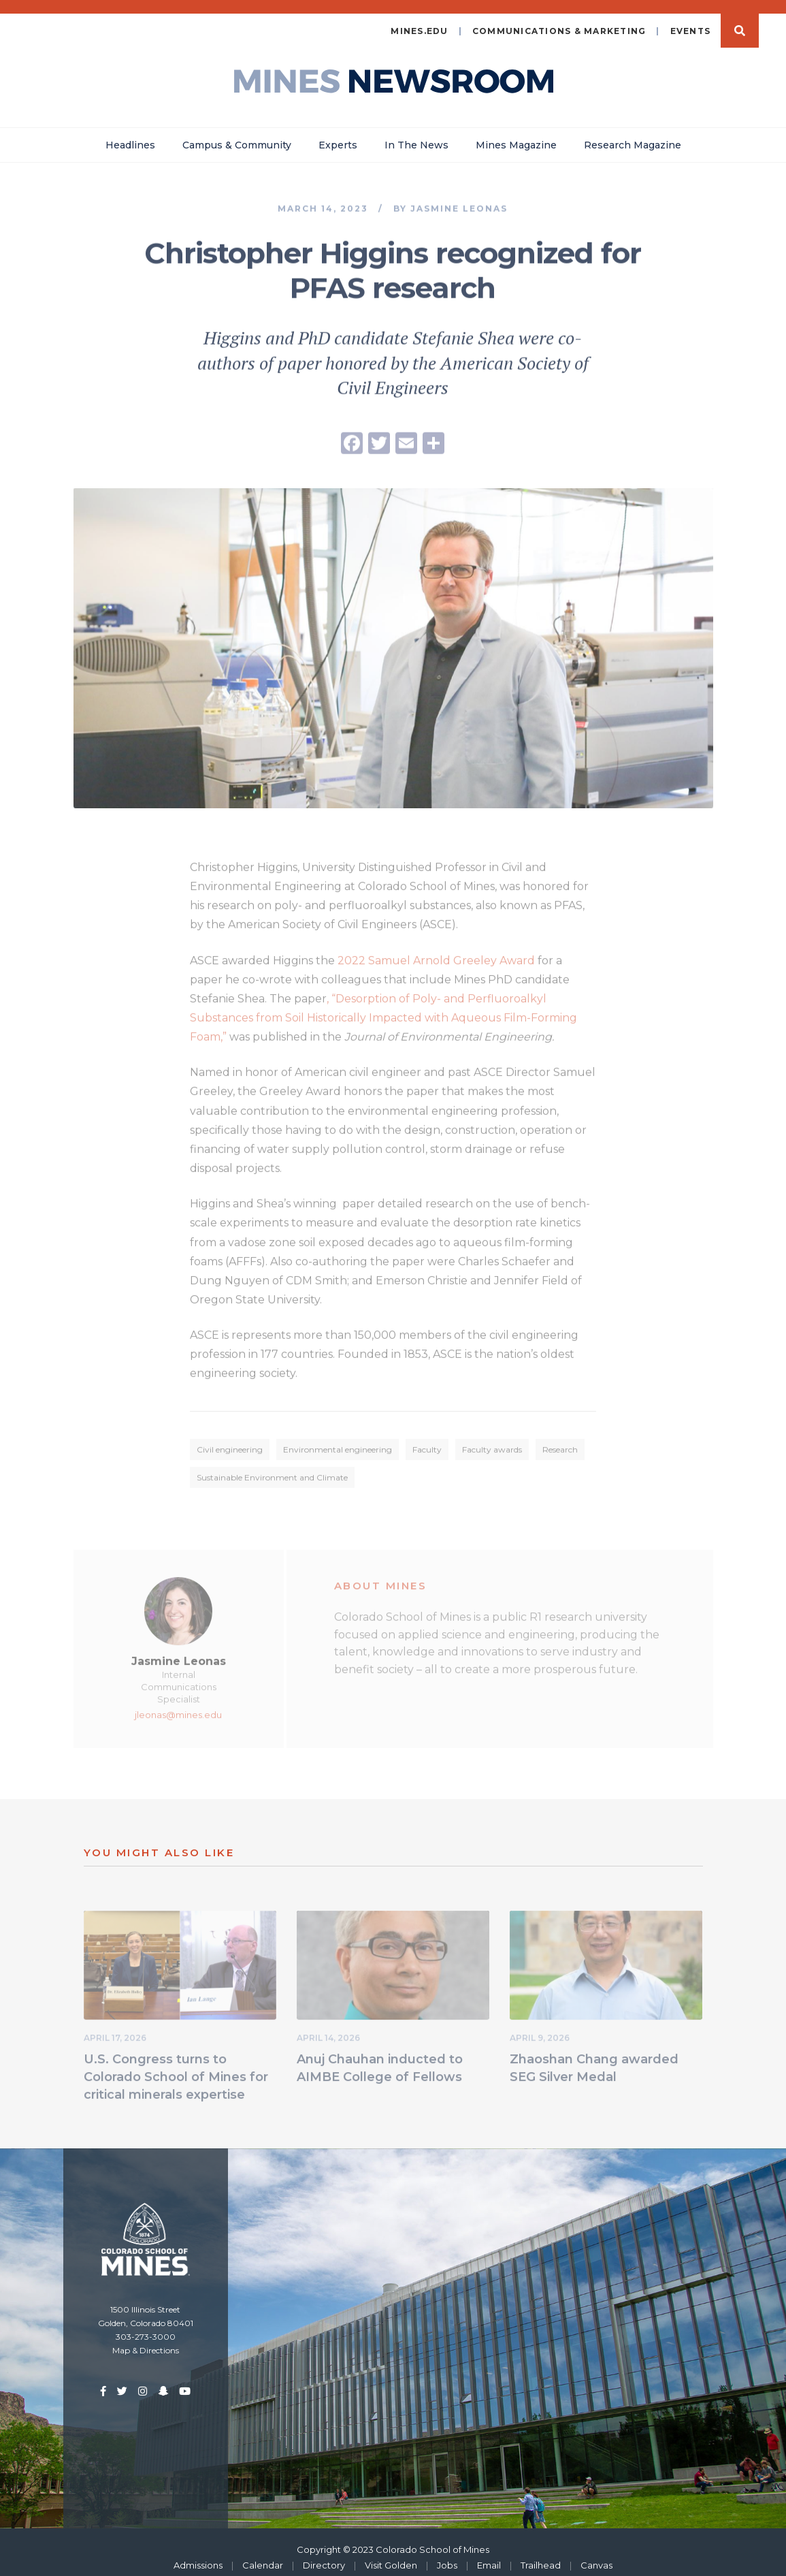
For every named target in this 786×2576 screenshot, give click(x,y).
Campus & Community (236, 134)
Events (690, 20)
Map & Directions (145, 2340)
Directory (324, 2554)
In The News (416, 134)
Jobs (447, 2554)
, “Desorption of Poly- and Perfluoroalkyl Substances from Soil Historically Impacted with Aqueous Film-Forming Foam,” (383, 1009)
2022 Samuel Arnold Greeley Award (436, 951)
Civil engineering (230, 1441)
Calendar (262, 2554)
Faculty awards (492, 1441)
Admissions (198, 2554)
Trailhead (541, 2554)
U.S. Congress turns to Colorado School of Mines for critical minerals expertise (176, 2069)
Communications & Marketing (559, 20)
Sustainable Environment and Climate (272, 1469)
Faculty (427, 1441)
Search (740, 20)
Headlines (130, 134)
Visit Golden (391, 2554)
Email (489, 2554)
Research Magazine (632, 134)
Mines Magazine (516, 134)
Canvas (596, 2554)
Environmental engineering (337, 1441)
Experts (337, 134)
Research (560, 1441)
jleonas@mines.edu (178, 1706)
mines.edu (419, 20)
